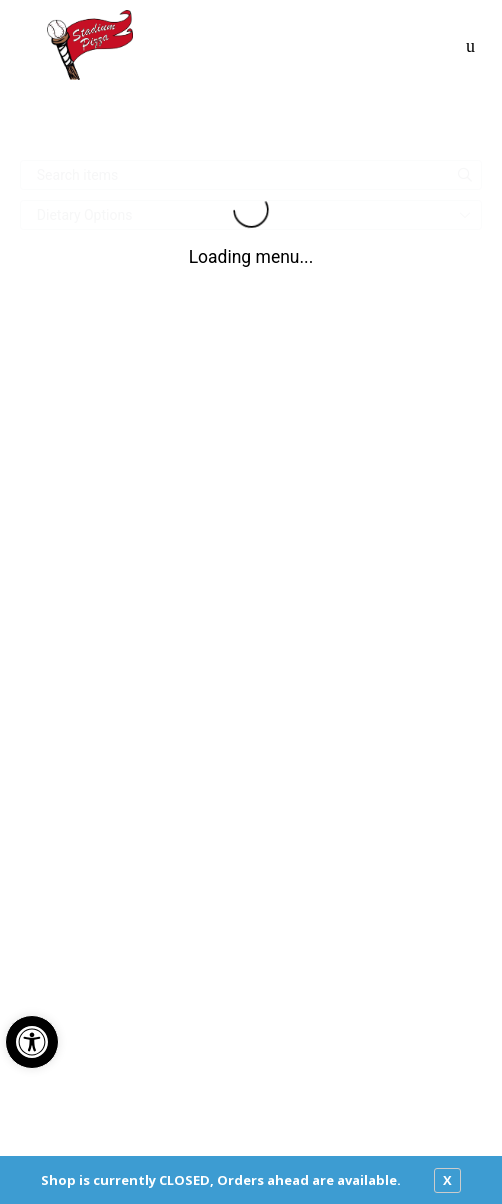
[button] (32, 1042)
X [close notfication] (447, 1180)
